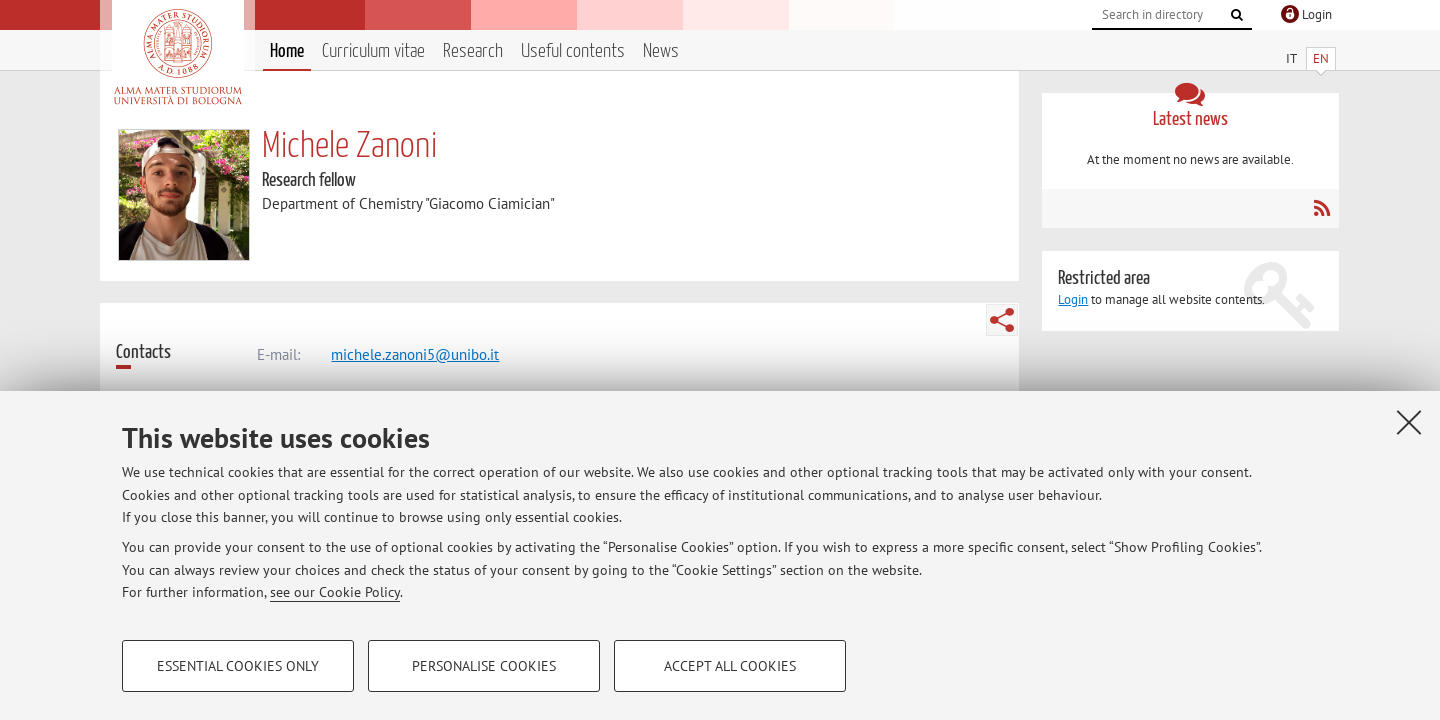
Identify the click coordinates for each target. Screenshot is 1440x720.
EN (1321, 58)
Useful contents (573, 51)
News (661, 51)
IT (1291, 58)
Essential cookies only (238, 666)
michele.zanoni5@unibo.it (415, 354)
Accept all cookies (730, 666)
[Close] (1409, 422)
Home (287, 51)
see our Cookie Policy (335, 592)
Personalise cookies (484, 666)
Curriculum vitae (373, 51)
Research (473, 51)
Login (1073, 299)
